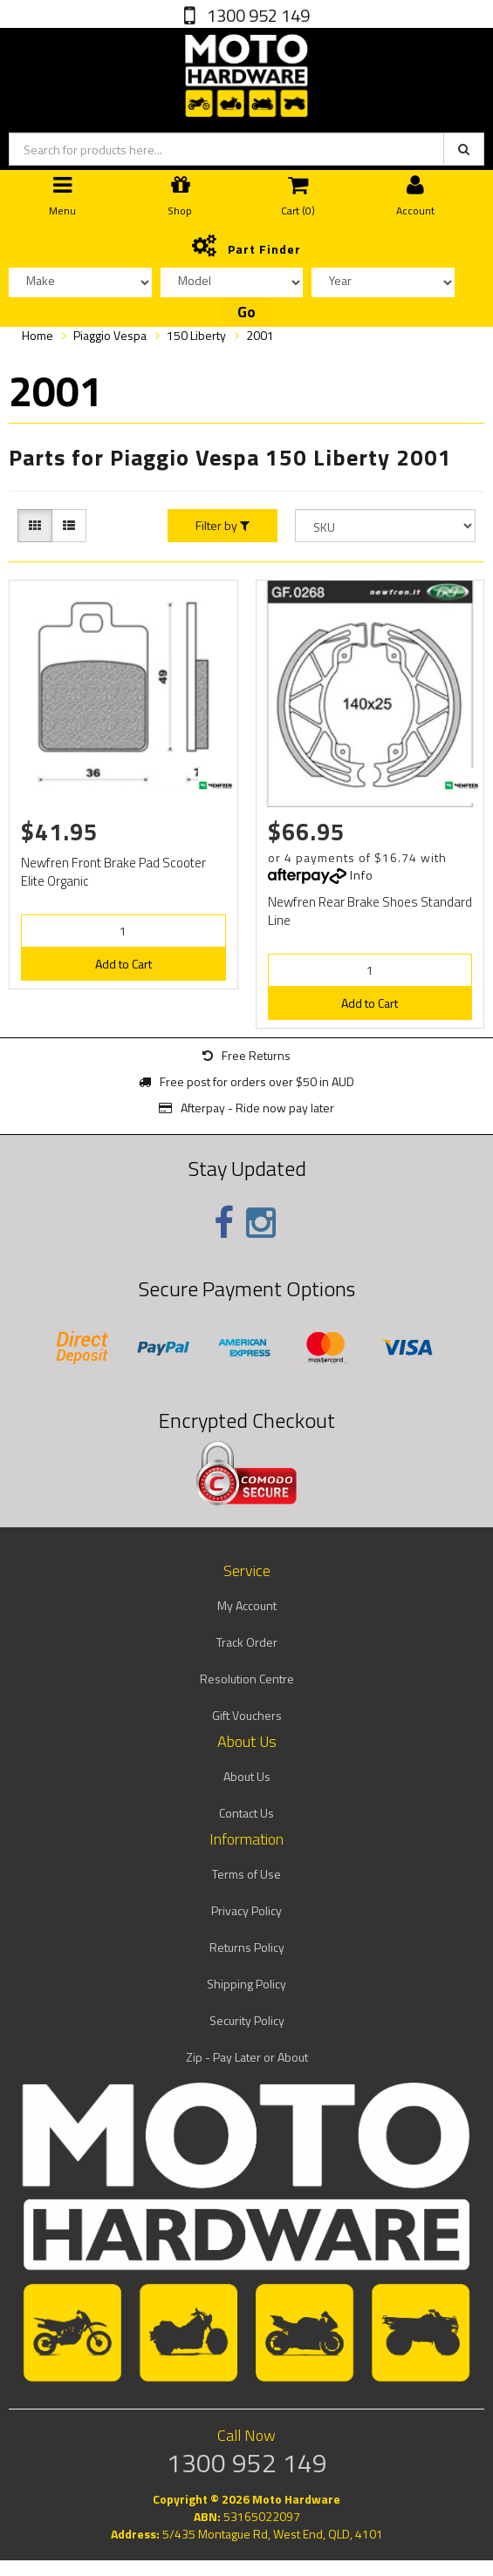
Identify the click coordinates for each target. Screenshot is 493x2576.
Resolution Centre (247, 1678)
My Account (247, 1605)
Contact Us (246, 1813)
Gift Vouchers (247, 1715)
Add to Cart (123, 964)
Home (37, 335)
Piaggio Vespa (110, 335)
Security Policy (246, 2020)
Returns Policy (246, 1947)
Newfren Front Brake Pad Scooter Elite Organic (113, 872)
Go (246, 312)
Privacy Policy (246, 1910)
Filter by (222, 525)
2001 (260, 335)
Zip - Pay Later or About (247, 2057)
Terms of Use (246, 1874)
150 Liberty (196, 335)
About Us (246, 1776)
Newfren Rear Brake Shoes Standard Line (370, 911)
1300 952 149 (256, 15)
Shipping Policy (246, 1983)
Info (361, 875)
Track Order (246, 1642)
